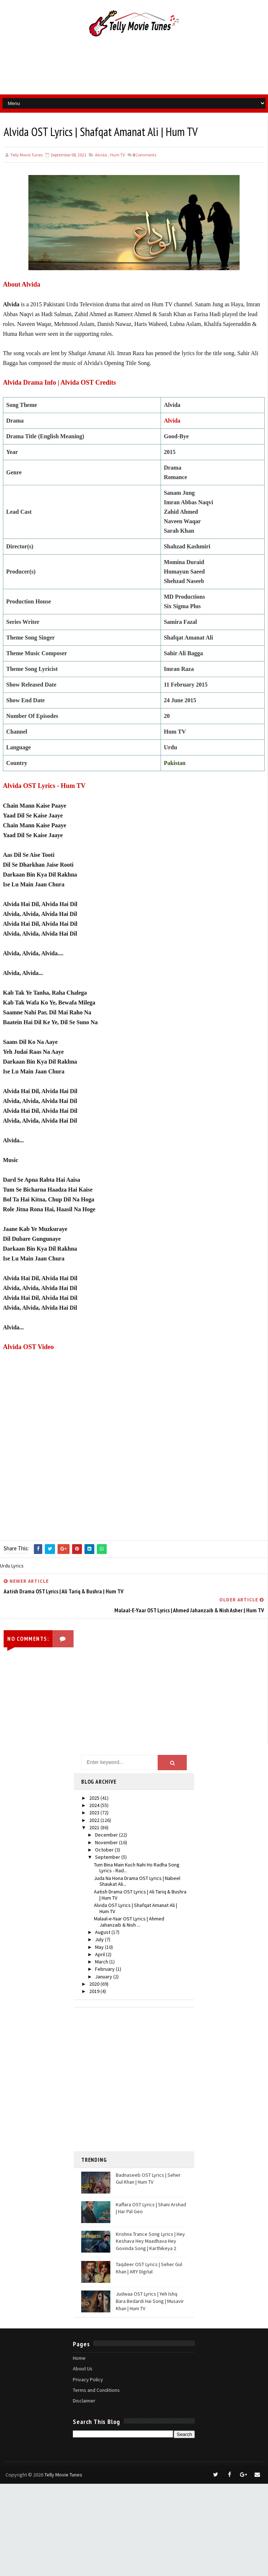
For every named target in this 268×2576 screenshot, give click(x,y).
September (108, 1857)
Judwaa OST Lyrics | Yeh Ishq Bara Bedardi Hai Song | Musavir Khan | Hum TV (150, 2301)
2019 (94, 1991)
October (105, 1849)
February (105, 1969)
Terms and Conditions (96, 2390)
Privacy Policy (88, 2379)
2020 (94, 1984)
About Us (82, 2368)
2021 (94, 1827)
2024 (94, 1805)
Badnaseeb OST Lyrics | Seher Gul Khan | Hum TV (148, 2178)
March (102, 1961)
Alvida (101, 155)
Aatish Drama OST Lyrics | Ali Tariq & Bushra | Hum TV (140, 1894)
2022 (94, 1820)
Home (79, 2358)
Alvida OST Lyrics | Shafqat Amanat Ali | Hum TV (135, 1908)
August (103, 1932)
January (104, 1976)
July (100, 1939)
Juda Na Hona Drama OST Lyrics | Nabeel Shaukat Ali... (137, 1881)
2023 (94, 1812)
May (100, 1947)
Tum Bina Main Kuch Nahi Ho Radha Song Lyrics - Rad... (137, 1867)
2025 (94, 1798)
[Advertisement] (142, 2079)
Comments (144, 155)
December (107, 1834)
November (107, 1842)
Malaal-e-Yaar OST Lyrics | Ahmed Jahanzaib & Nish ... (129, 1921)
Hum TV (117, 155)
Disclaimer (84, 2400)
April (100, 1954)
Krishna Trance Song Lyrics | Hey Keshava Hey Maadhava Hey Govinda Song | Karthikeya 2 (150, 2241)
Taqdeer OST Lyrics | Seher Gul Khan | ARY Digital (149, 2268)
